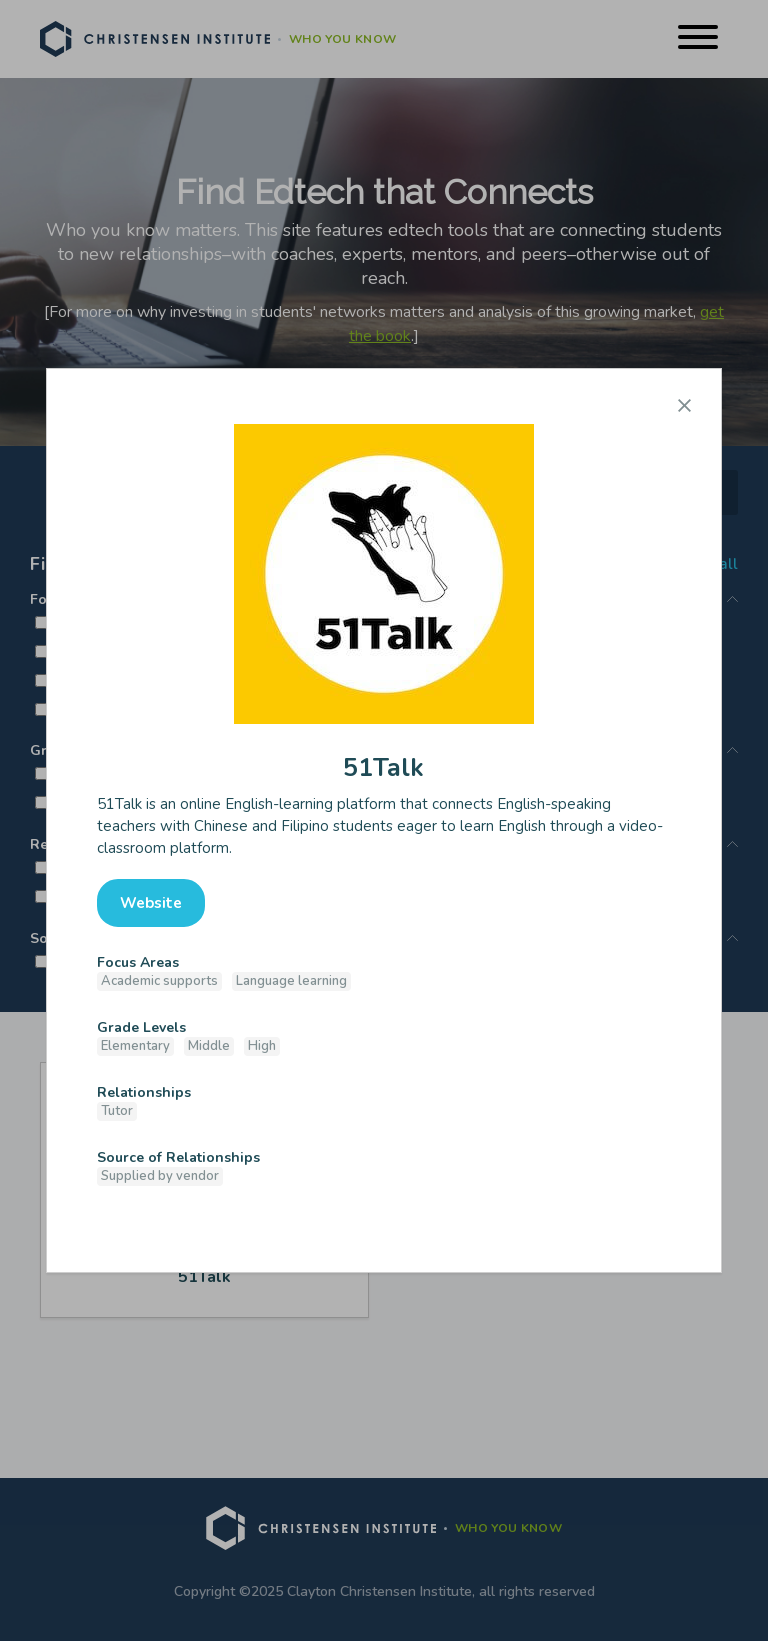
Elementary (135, 1046)
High (262, 1046)
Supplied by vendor (160, 1176)
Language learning (291, 981)
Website (151, 903)
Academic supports (159, 981)
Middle (209, 1046)
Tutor (117, 1111)
